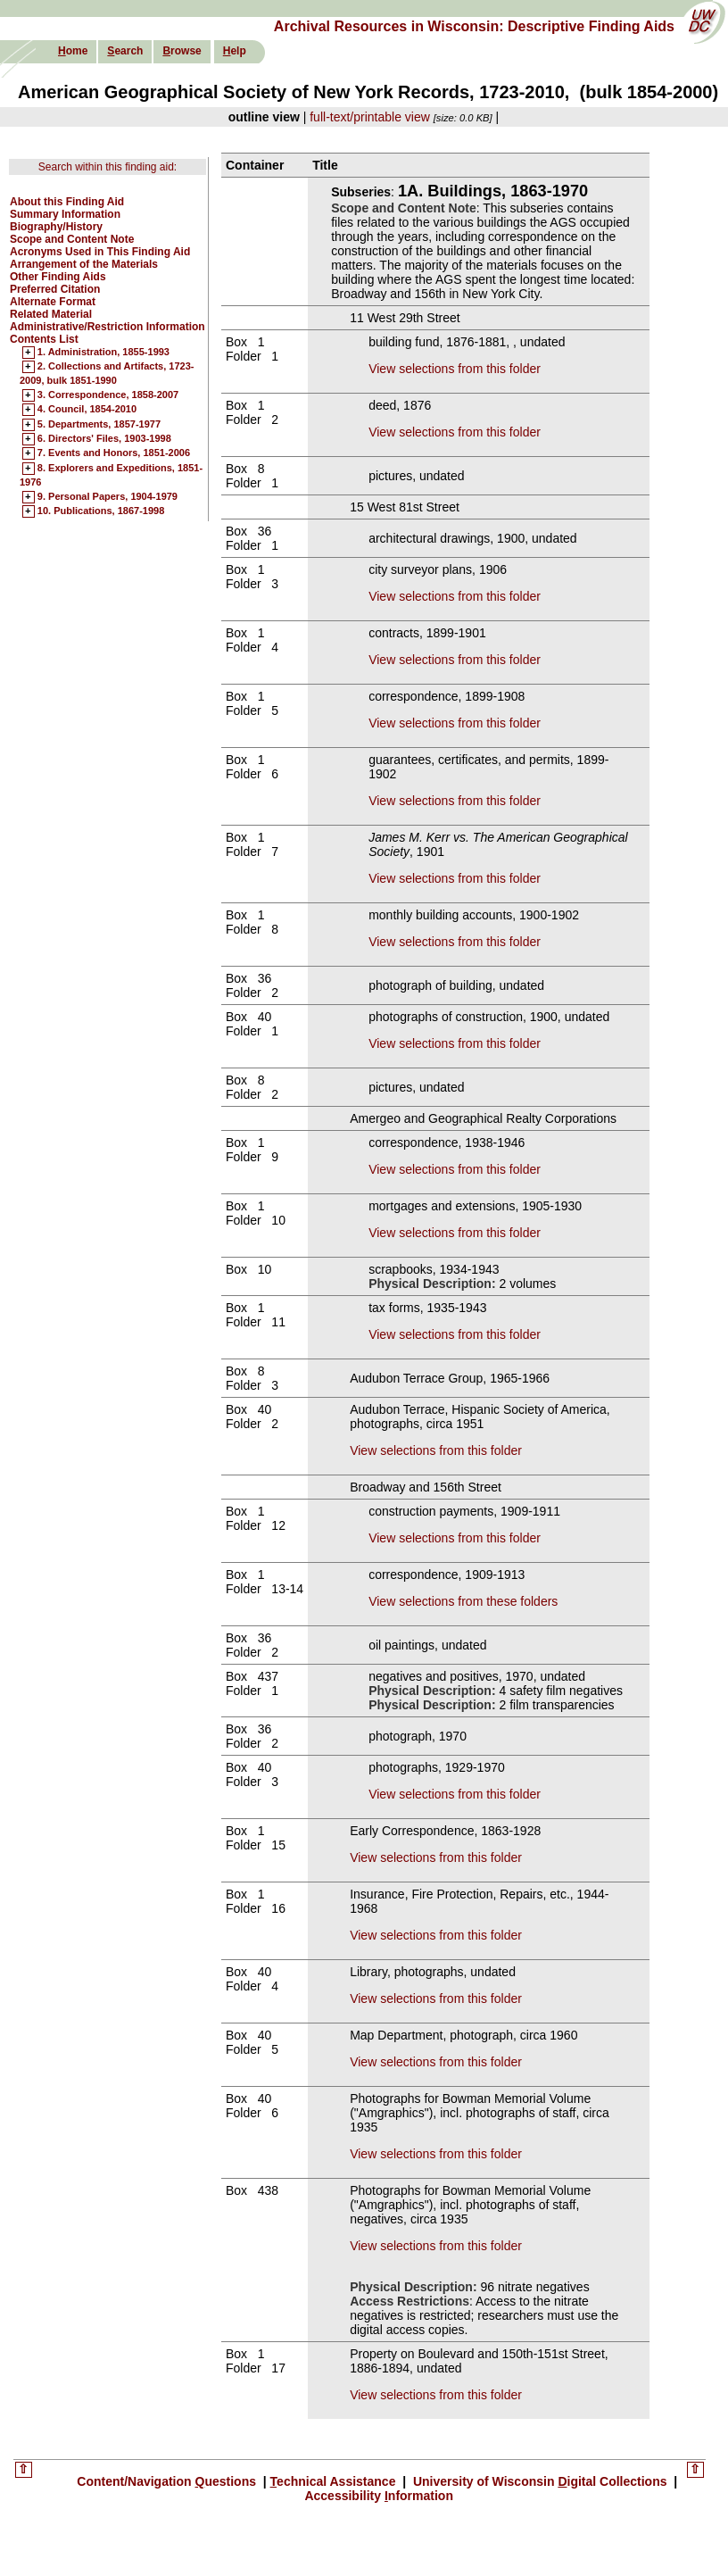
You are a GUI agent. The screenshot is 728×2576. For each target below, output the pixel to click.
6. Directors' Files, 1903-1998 (104, 439)
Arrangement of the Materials (84, 264)
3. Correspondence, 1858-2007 (107, 395)
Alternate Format (52, 301)
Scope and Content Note (72, 239)
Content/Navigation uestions (168, 2481)
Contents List (44, 339)
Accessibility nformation (378, 2496)
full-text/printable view (370, 117)
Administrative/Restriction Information (107, 326)
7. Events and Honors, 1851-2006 (113, 453)
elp (234, 51)
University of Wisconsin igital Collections (540, 2481)
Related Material (51, 314)
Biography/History (56, 226)
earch (125, 51)
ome (72, 51)
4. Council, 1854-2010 (86, 409)
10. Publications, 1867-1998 (100, 511)
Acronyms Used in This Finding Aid (100, 251)
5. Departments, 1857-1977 (99, 425)
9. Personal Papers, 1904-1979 (107, 497)
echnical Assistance (335, 2481)
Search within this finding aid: (107, 167)
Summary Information (65, 214)
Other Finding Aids (58, 276)
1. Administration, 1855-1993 (103, 352)
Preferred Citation (55, 289)
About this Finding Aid (67, 201)
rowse (181, 51)
